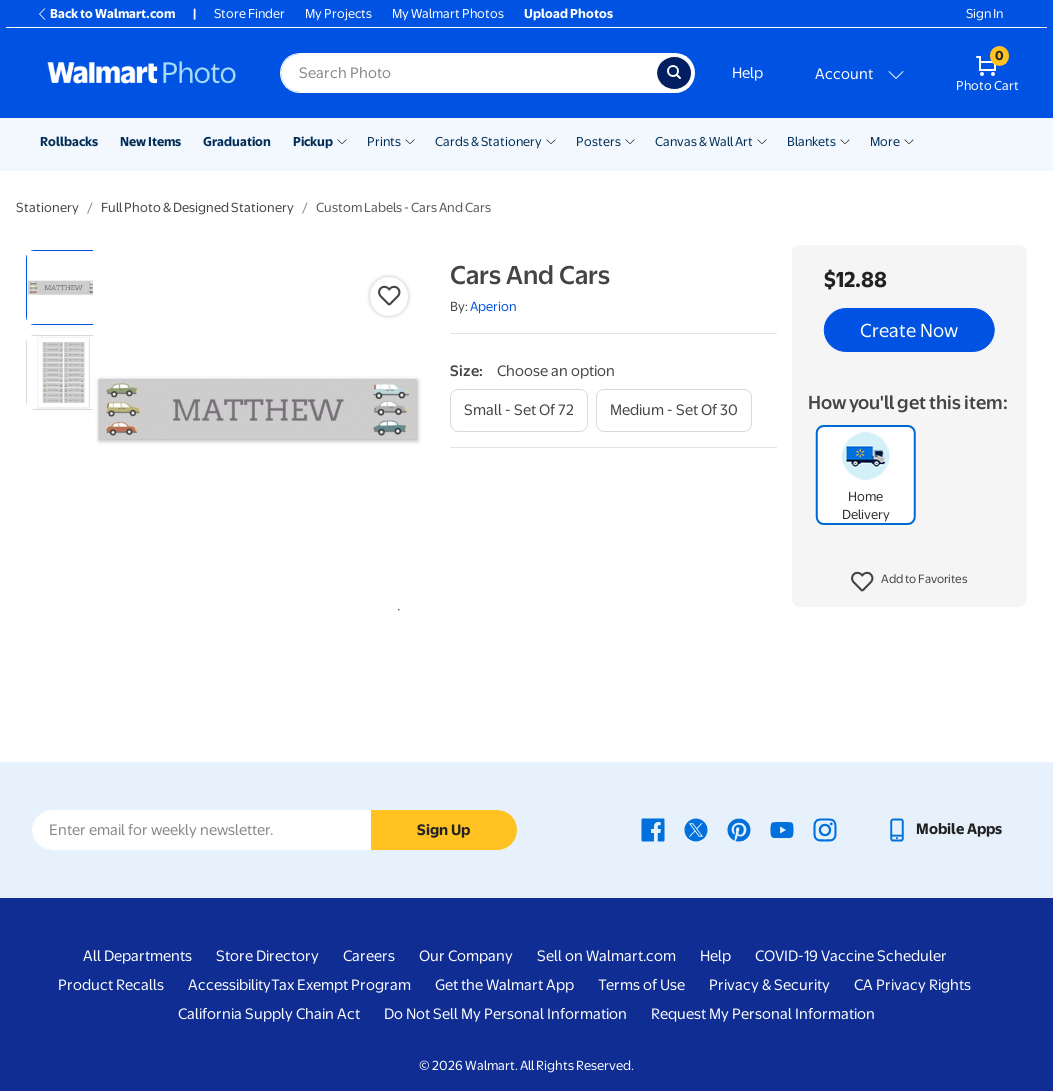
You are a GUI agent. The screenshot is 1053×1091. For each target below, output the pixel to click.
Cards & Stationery (488, 141)
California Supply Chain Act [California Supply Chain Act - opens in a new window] (269, 1014)
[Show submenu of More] (909, 140)
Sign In (984, 13)
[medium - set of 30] (674, 410)
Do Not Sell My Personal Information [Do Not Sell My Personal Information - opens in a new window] (505, 1014)
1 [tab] (395, 606)
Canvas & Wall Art (704, 141)
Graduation (237, 141)
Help (747, 73)
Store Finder (249, 13)
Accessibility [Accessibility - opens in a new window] (229, 985)
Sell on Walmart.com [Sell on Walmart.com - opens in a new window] (606, 956)
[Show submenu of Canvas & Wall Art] (762, 140)
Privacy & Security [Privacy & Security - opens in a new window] (769, 985)
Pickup (313, 141)
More (885, 141)
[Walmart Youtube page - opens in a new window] (782, 829)
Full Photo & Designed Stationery (197, 207)
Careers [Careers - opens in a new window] (369, 956)
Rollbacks (69, 141)
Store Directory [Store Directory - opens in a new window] (267, 956)
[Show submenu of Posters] (630, 140)
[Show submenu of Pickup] (342, 140)
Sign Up (443, 830)
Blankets (811, 141)
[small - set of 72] (519, 410)
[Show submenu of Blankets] (845, 140)
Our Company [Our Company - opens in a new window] (466, 956)
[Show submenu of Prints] (410, 140)
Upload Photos (568, 13)
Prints (384, 141)
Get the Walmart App (504, 985)
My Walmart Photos (448, 13)
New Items (150, 141)
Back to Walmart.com (105, 13)
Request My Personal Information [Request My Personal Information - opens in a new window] (763, 1014)
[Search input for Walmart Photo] (468, 73)
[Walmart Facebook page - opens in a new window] (653, 829)
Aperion (493, 306)
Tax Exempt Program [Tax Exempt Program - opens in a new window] (341, 985)
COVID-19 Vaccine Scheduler (851, 956)
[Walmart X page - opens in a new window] (696, 829)
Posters (598, 141)
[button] (909, 582)
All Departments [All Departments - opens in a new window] (137, 956)
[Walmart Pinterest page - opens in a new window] (739, 829)
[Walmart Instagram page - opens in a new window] (825, 829)
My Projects (338, 13)
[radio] (63, 287)
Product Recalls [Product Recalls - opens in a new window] (111, 985)
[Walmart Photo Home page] (142, 73)
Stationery (47, 207)
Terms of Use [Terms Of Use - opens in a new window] (641, 985)
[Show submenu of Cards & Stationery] (551, 140)
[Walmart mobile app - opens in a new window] (943, 829)
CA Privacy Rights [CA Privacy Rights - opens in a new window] (912, 985)
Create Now (909, 330)
